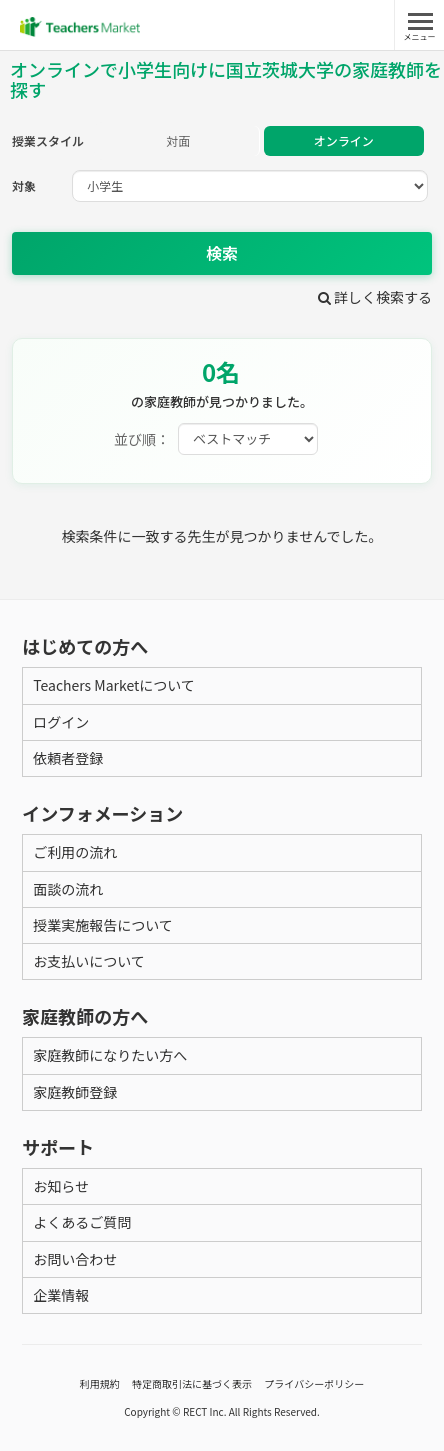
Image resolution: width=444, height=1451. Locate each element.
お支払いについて (89, 961)
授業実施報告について (103, 925)
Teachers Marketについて (114, 685)
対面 (178, 140)
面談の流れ (68, 889)
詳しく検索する (375, 297)
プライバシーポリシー (314, 1383)
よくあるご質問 (82, 1222)
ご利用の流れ (75, 852)
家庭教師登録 (75, 1092)
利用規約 (100, 1383)
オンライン (344, 140)
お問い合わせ (75, 1259)
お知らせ (61, 1186)
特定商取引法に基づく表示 (192, 1383)
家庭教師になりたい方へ (110, 1055)
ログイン (61, 722)
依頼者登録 (68, 758)
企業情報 (61, 1295)
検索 (222, 253)
